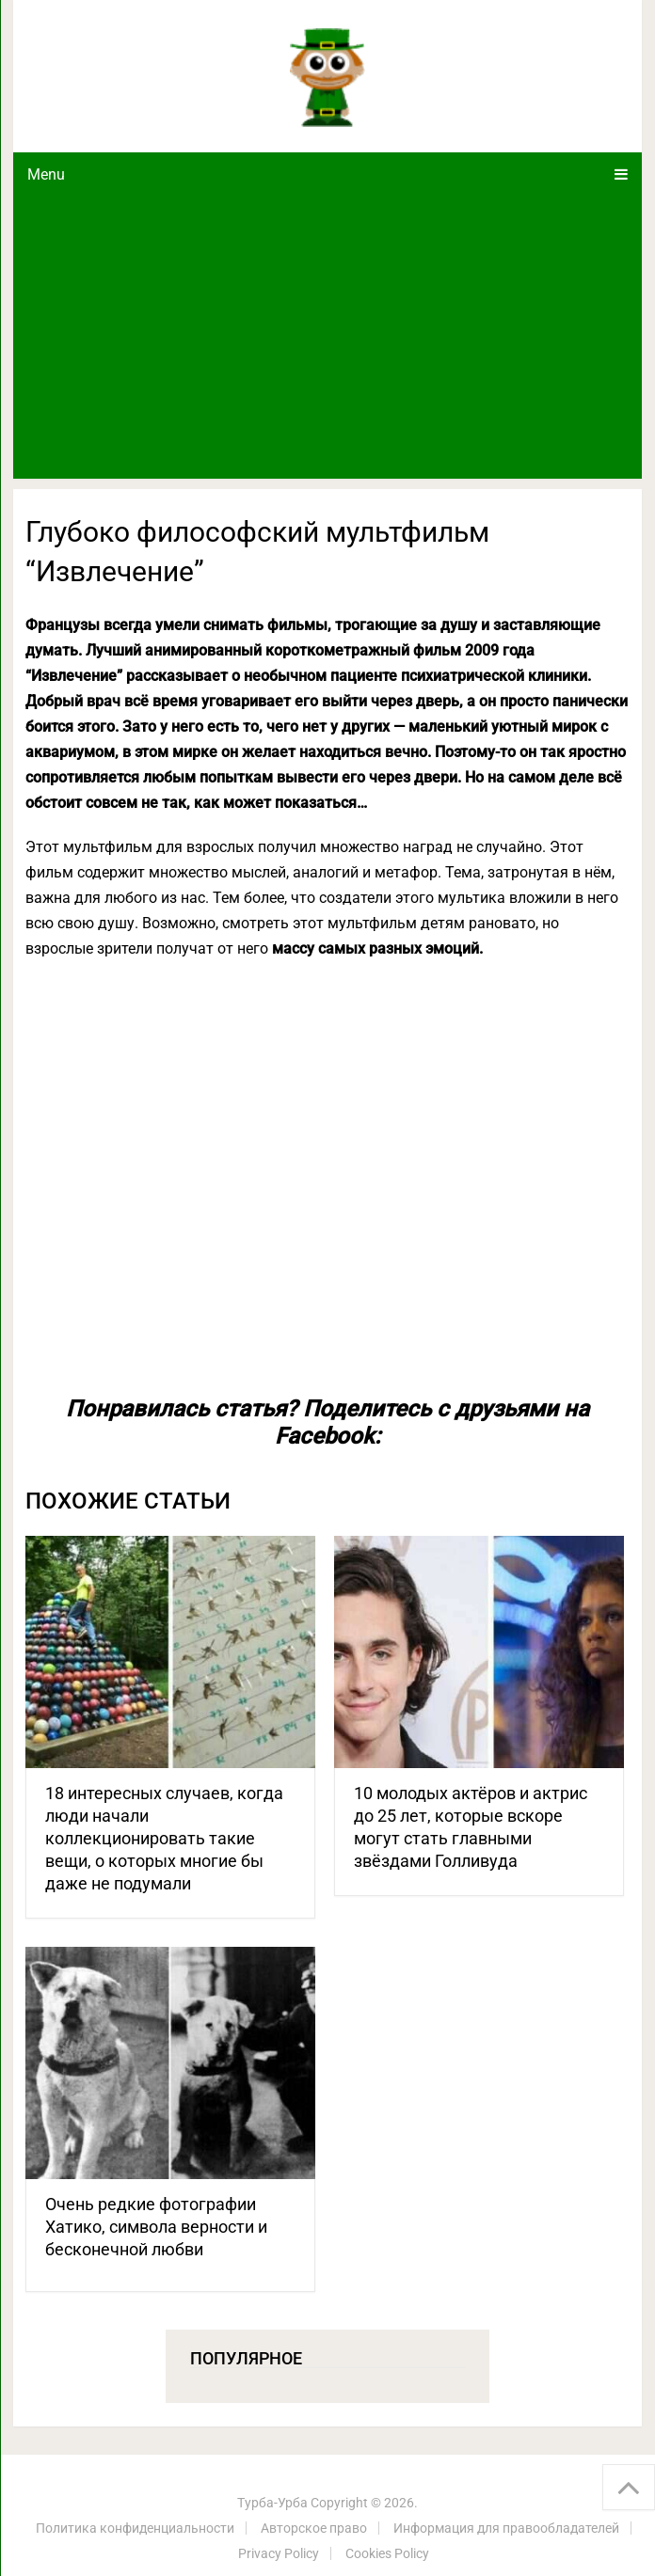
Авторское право (314, 2528)
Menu (46, 174)
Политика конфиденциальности (135, 2528)
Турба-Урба (272, 2502)
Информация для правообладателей (506, 2528)
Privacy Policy (278, 2553)
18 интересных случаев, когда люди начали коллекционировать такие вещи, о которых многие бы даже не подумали (164, 1838)
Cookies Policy (387, 2553)
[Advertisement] (327, 337)
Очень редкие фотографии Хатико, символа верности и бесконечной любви (156, 2226)
